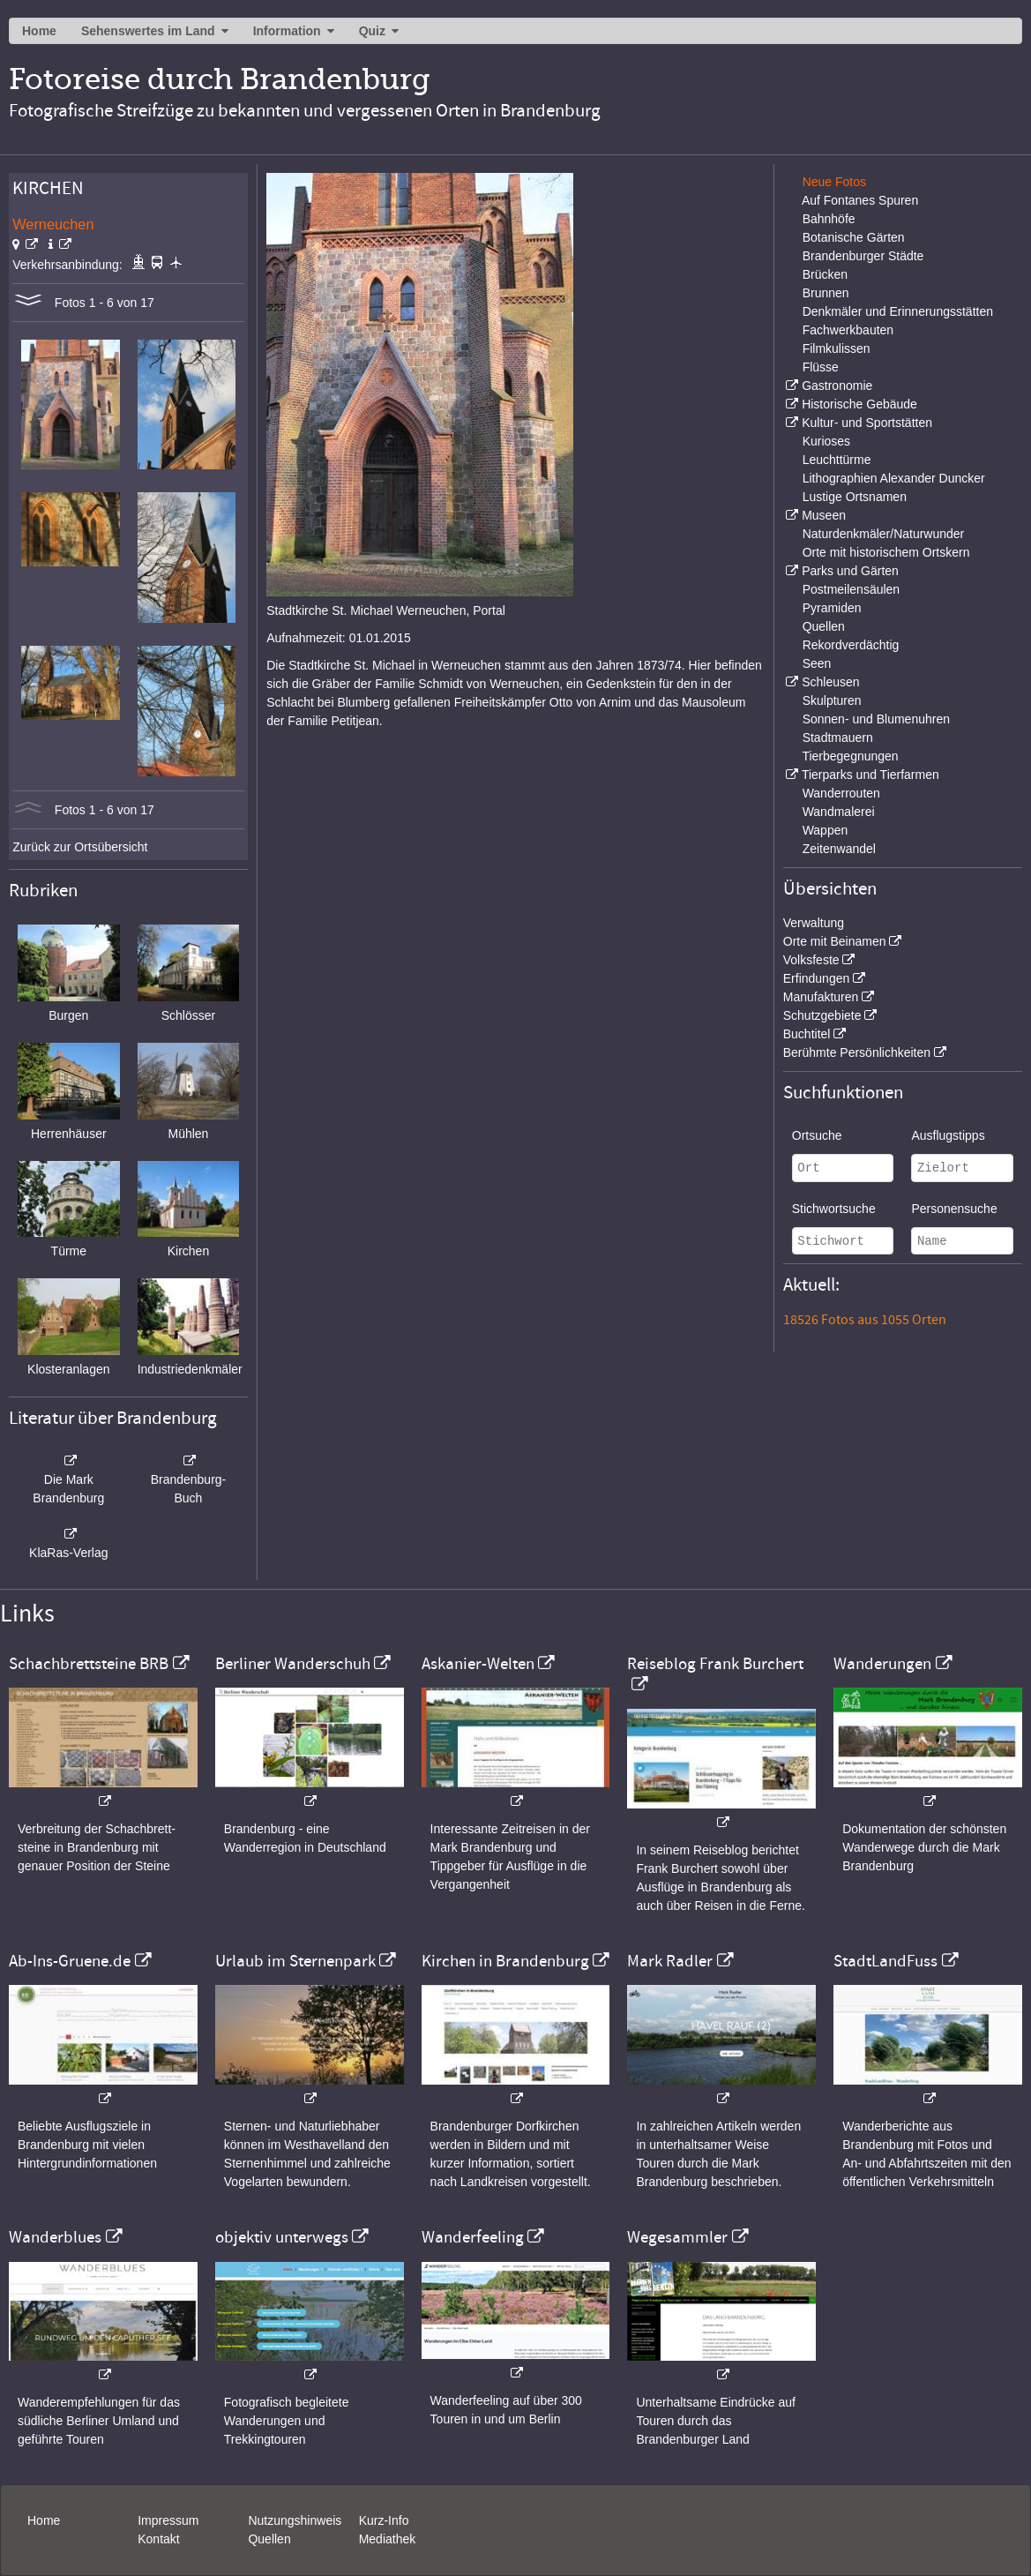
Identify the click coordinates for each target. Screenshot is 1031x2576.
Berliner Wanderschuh (292, 1663)
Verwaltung (813, 923)
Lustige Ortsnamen (855, 497)
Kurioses (826, 441)
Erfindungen (816, 978)
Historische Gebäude (859, 404)
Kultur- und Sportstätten (867, 423)
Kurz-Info (384, 2520)
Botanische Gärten (854, 237)
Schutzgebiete (822, 1015)
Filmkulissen (836, 348)
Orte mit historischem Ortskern (886, 552)
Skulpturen (832, 700)
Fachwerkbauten (848, 330)
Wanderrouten (841, 793)
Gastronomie (837, 385)
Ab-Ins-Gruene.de (70, 1961)
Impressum (168, 2520)
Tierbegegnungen (850, 756)
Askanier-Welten (478, 1663)
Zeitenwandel (839, 849)
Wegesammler (677, 2237)
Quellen (824, 626)
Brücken (825, 274)
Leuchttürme (837, 460)
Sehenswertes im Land (148, 31)
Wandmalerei (839, 812)
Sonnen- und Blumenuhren (876, 719)
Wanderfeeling (473, 2237)
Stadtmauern (838, 737)
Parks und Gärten (850, 571)
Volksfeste (811, 960)
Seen (817, 663)
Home (39, 31)
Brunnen (826, 293)
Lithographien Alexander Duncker (894, 478)
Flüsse (821, 367)
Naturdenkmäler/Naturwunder (884, 534)
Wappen (825, 830)
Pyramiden (832, 608)
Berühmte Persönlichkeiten (856, 1052)
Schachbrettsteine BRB (88, 1663)
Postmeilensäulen (851, 589)
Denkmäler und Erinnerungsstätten (898, 311)
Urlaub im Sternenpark (295, 1961)
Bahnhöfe (829, 219)
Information (287, 31)
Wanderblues (55, 2237)
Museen (824, 515)
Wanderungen (882, 1663)
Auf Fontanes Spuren (860, 200)
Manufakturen (821, 997)
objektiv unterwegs (281, 2237)
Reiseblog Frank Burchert (715, 1663)
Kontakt (158, 2539)
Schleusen (830, 682)
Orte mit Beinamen (834, 941)
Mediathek (387, 2539)
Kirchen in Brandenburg (505, 1961)
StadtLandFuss (885, 1961)
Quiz (372, 31)
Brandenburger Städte (863, 256)
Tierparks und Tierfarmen (870, 775)
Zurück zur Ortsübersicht (79, 847)
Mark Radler (670, 1961)
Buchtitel (807, 1034)
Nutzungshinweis (294, 2520)
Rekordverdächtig (851, 645)
